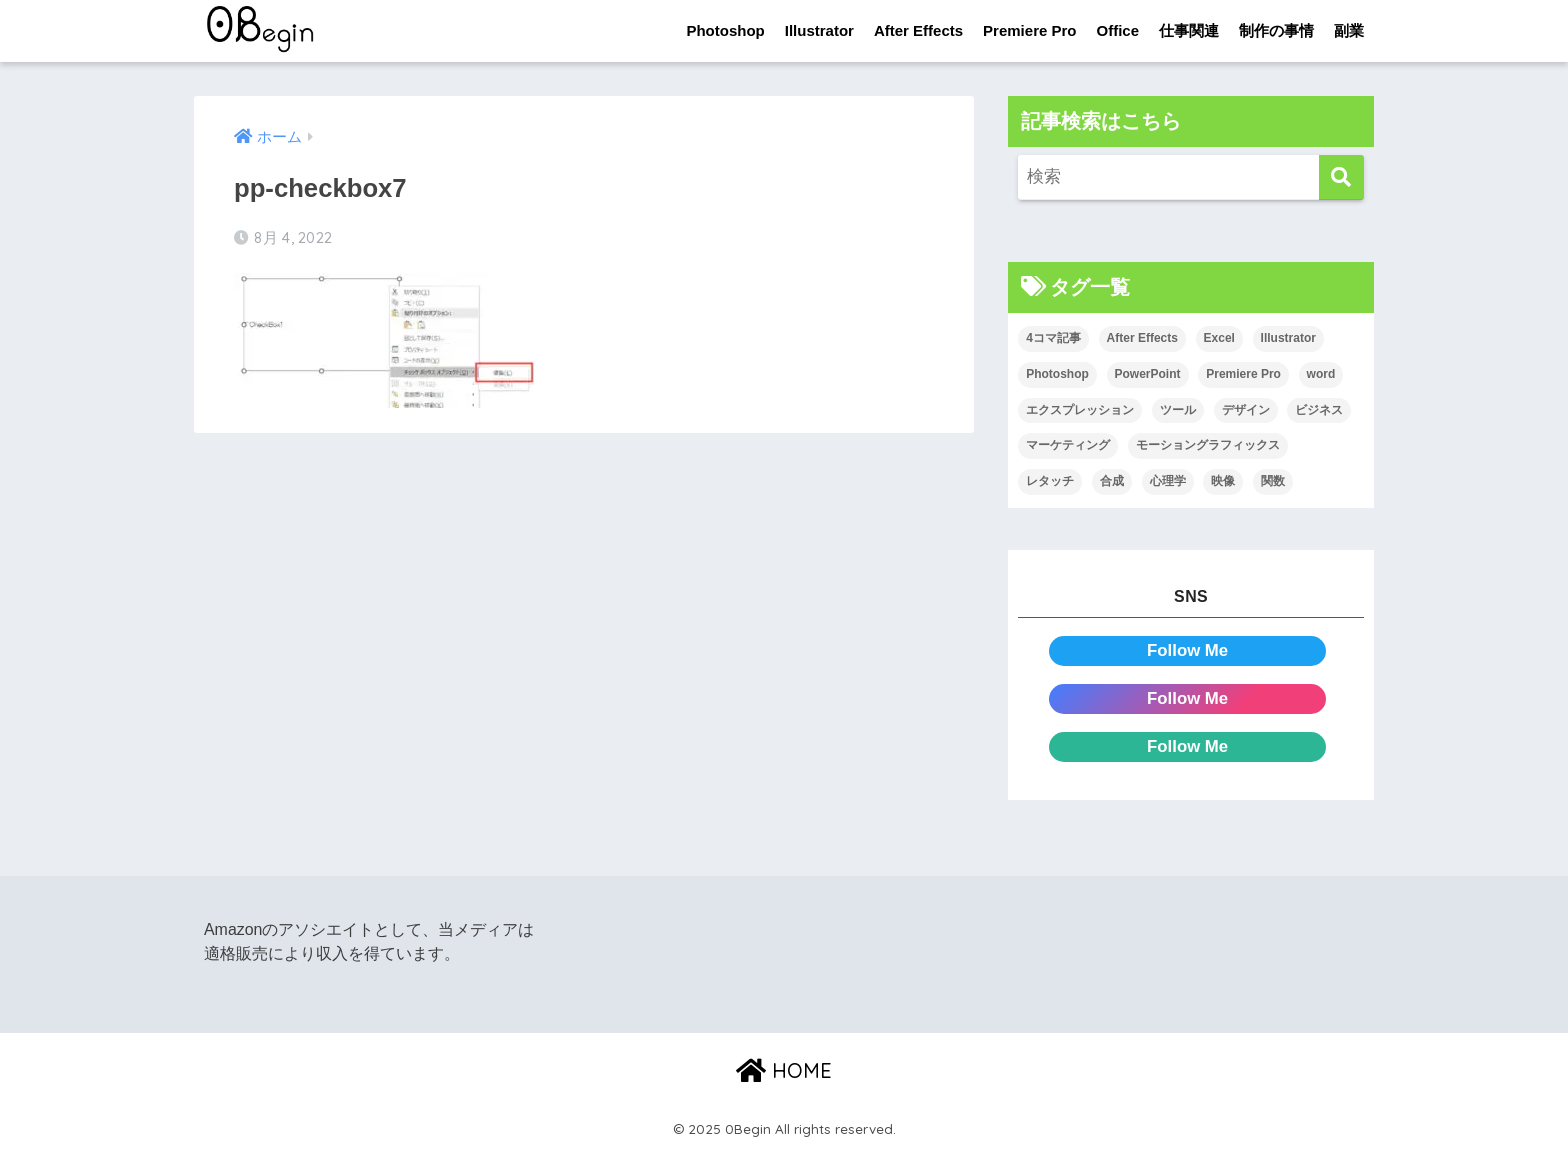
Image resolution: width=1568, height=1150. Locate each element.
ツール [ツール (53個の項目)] (1178, 410)
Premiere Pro (1029, 30)
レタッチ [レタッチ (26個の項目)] (1050, 481)
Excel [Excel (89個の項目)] (1219, 338)
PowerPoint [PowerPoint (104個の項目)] (1148, 374)
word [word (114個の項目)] (1321, 374)
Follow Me (1187, 650)
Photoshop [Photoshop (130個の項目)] (1057, 374)
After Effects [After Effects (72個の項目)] (1142, 338)
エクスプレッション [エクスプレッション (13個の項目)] (1080, 410)
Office (1117, 30)
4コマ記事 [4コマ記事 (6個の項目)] (1053, 338)
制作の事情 (1276, 30)
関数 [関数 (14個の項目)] (1273, 481)
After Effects (918, 30)
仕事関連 (1189, 30)
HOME (784, 1070)
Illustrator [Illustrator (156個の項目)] (1288, 338)
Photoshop (725, 30)
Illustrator (819, 30)
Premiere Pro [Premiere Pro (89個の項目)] (1243, 374)
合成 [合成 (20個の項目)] (1112, 481)
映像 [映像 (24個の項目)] (1223, 481)
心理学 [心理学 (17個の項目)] (1168, 481)
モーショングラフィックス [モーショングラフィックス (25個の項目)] (1208, 445)
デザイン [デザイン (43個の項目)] (1246, 410)
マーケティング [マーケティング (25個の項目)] (1068, 445)
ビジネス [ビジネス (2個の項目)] (1319, 410)
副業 (1349, 30)
